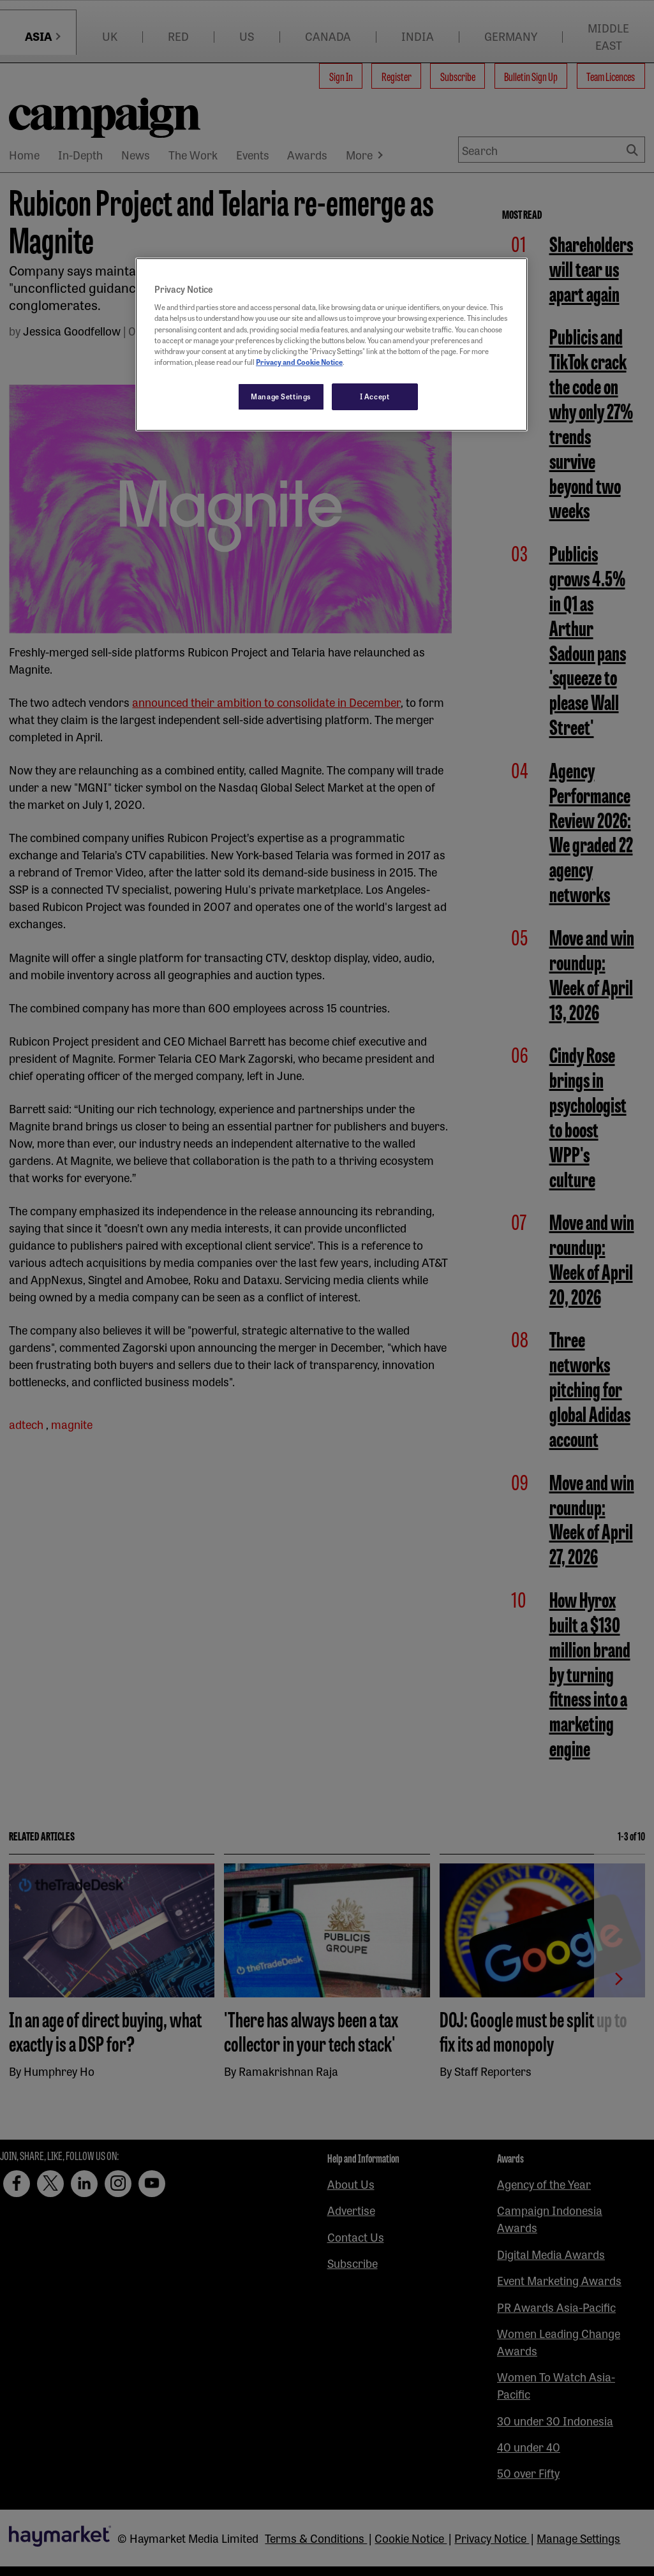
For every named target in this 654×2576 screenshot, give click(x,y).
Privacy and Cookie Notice (299, 362)
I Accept (375, 396)
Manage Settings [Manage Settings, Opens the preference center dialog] (281, 396)
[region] (331, 344)
